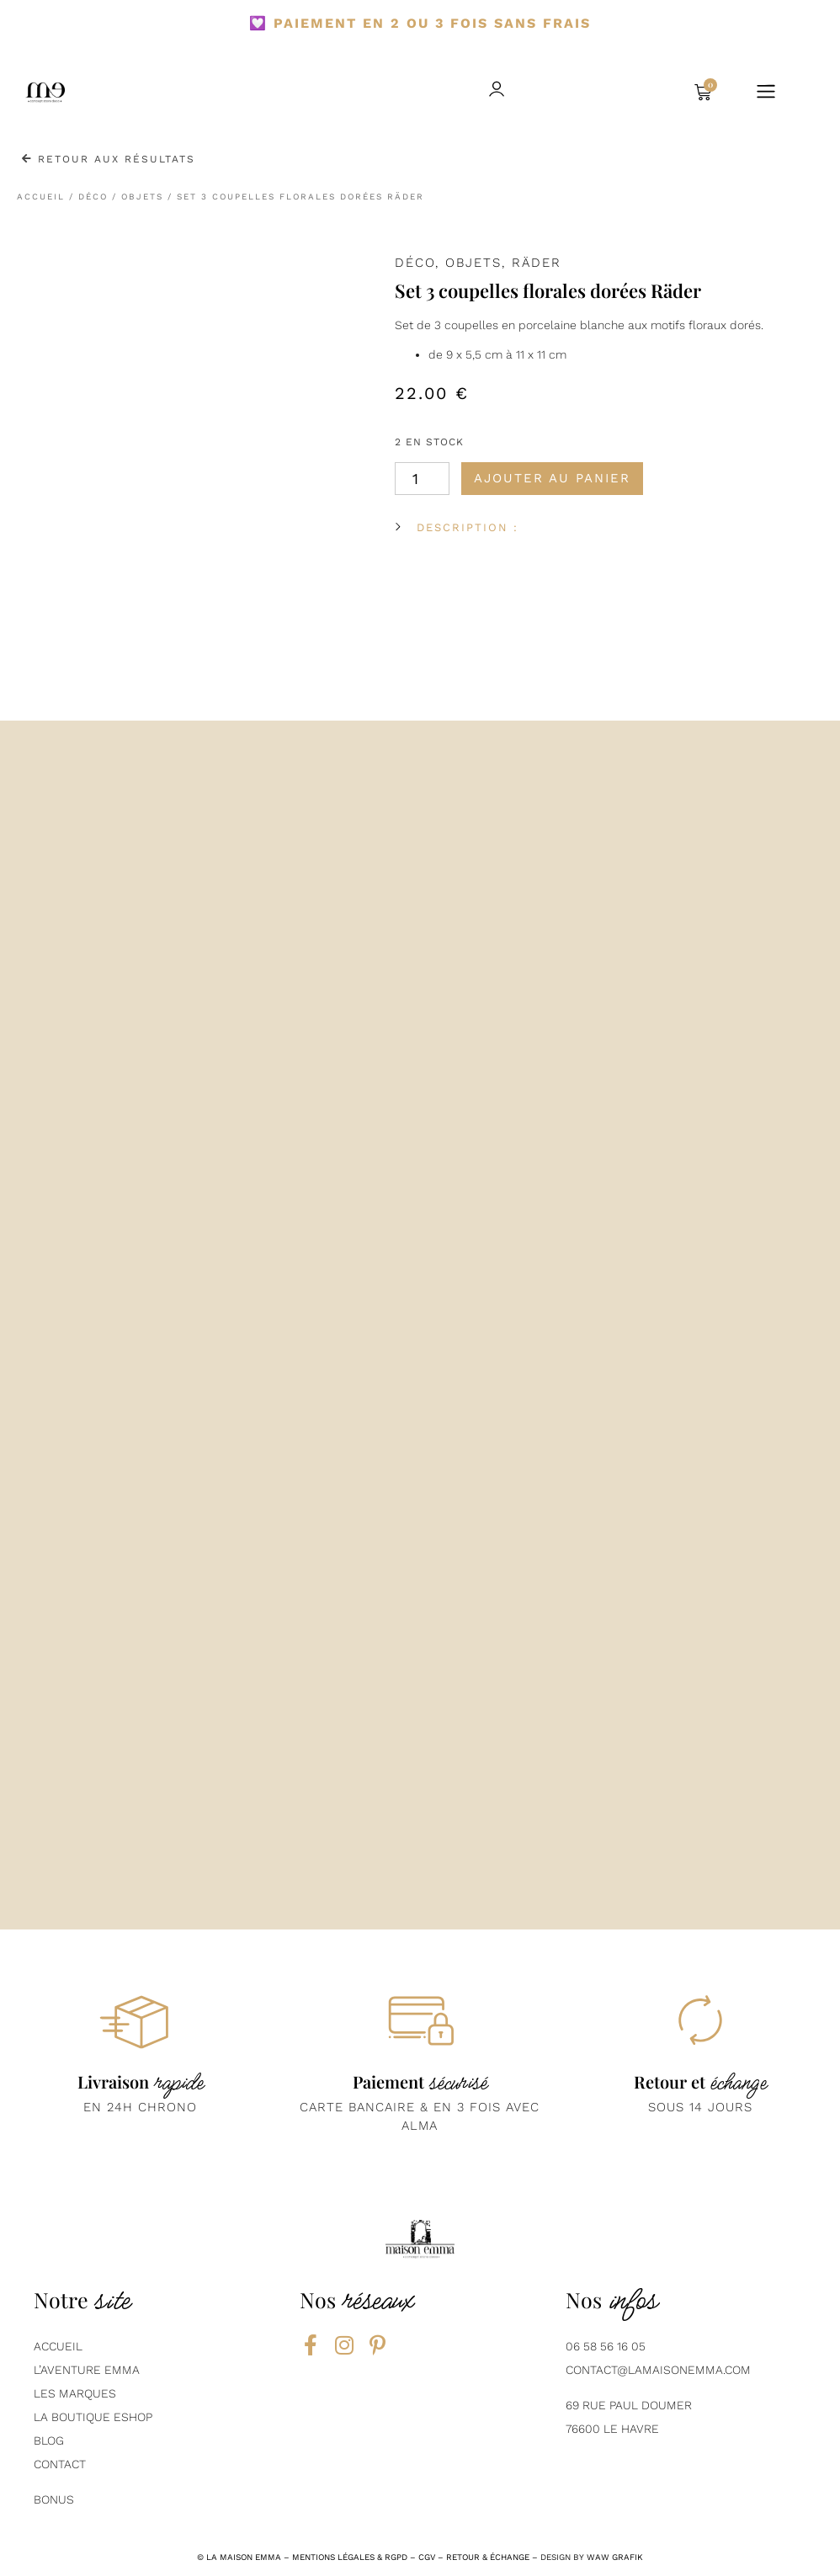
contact (60, 2464)
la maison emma (243, 2557)
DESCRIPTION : (467, 527)
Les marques (75, 2393)
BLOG (49, 2440)
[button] (626, 92)
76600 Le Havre (612, 2428)
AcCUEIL (58, 2346)
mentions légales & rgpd (349, 2557)
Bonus (54, 2499)
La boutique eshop (93, 2417)
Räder (536, 262)
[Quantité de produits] (422, 478)
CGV (426, 2557)
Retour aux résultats (108, 159)
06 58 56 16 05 (606, 2346)
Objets (142, 196)
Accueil (41, 196)
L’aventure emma (87, 2369)
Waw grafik (615, 2557)
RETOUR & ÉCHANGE (487, 2557)
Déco (93, 196)
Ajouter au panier (552, 478)
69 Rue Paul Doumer (629, 2405)
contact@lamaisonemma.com (658, 2369)
